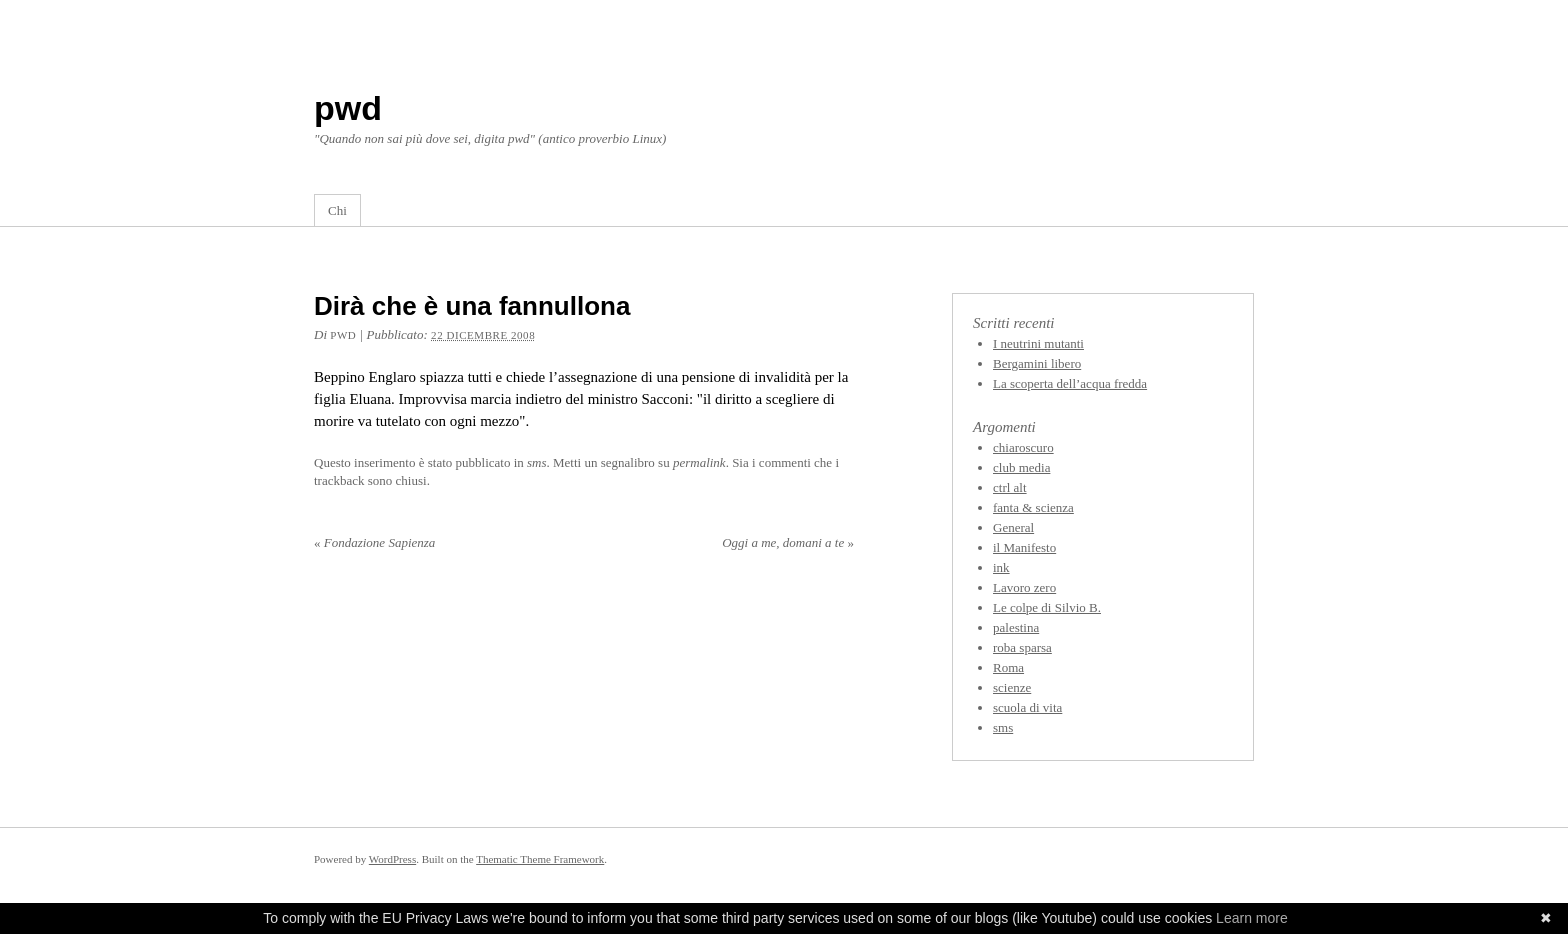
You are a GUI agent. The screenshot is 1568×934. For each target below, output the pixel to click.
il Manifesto (1024, 547)
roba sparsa (1022, 647)
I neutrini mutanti (1038, 343)
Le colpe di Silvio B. (1047, 607)
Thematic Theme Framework (540, 859)
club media (1021, 467)
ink (1001, 567)
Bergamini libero (1037, 363)
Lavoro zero (1024, 587)
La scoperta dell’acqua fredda (1070, 383)
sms (537, 462)
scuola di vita (1027, 707)
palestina (1016, 627)
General (1013, 527)
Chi (337, 210)
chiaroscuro (1023, 447)
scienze (1012, 687)
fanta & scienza (1033, 507)
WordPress (392, 859)
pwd (348, 108)
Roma (1008, 667)
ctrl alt (1010, 487)
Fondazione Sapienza (374, 542)
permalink (699, 462)
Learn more (1252, 918)
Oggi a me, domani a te (788, 542)
